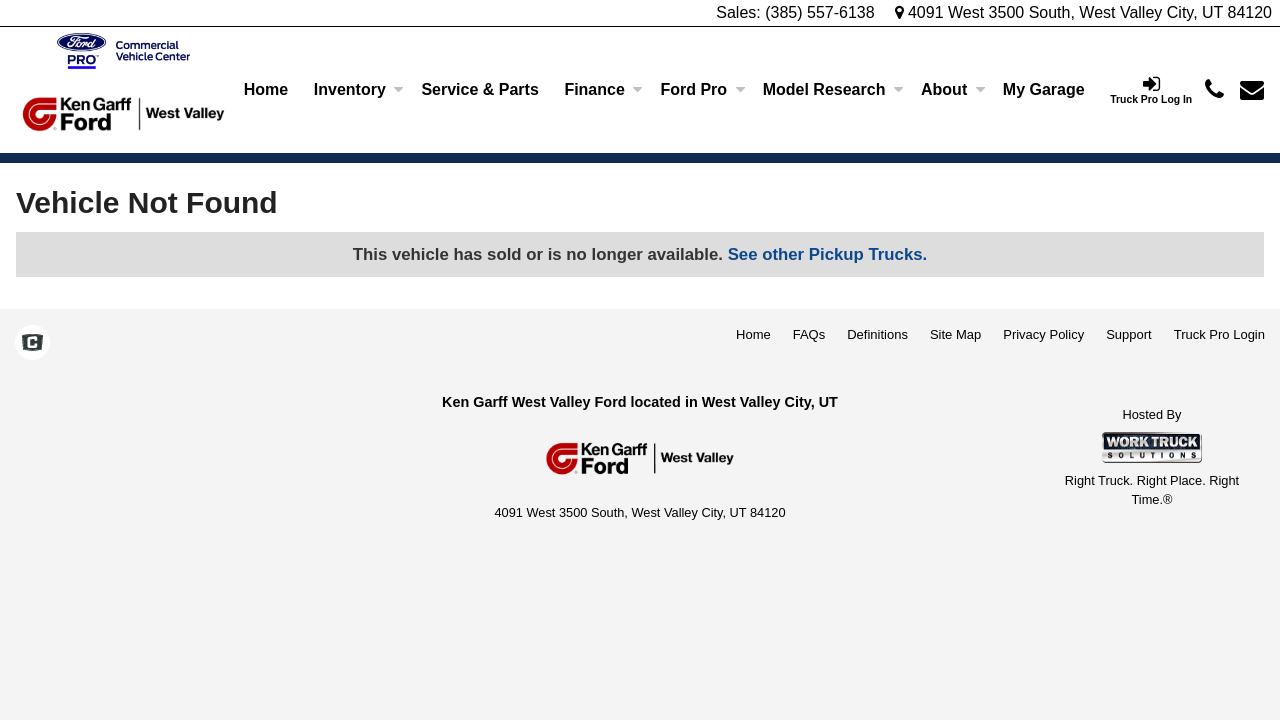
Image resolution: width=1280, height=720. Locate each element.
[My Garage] (1043, 90)
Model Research (833, 89)
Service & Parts (479, 89)
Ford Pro (702, 89)
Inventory (359, 89)
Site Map (955, 334)
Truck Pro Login (1219, 334)
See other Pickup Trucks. (828, 254)
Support (1129, 334)
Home (266, 89)
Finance (603, 89)
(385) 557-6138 (819, 12)
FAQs (809, 334)
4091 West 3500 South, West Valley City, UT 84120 (1084, 12)
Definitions (877, 334)
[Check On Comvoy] (32, 345)
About (953, 89)
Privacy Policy (1043, 334)
